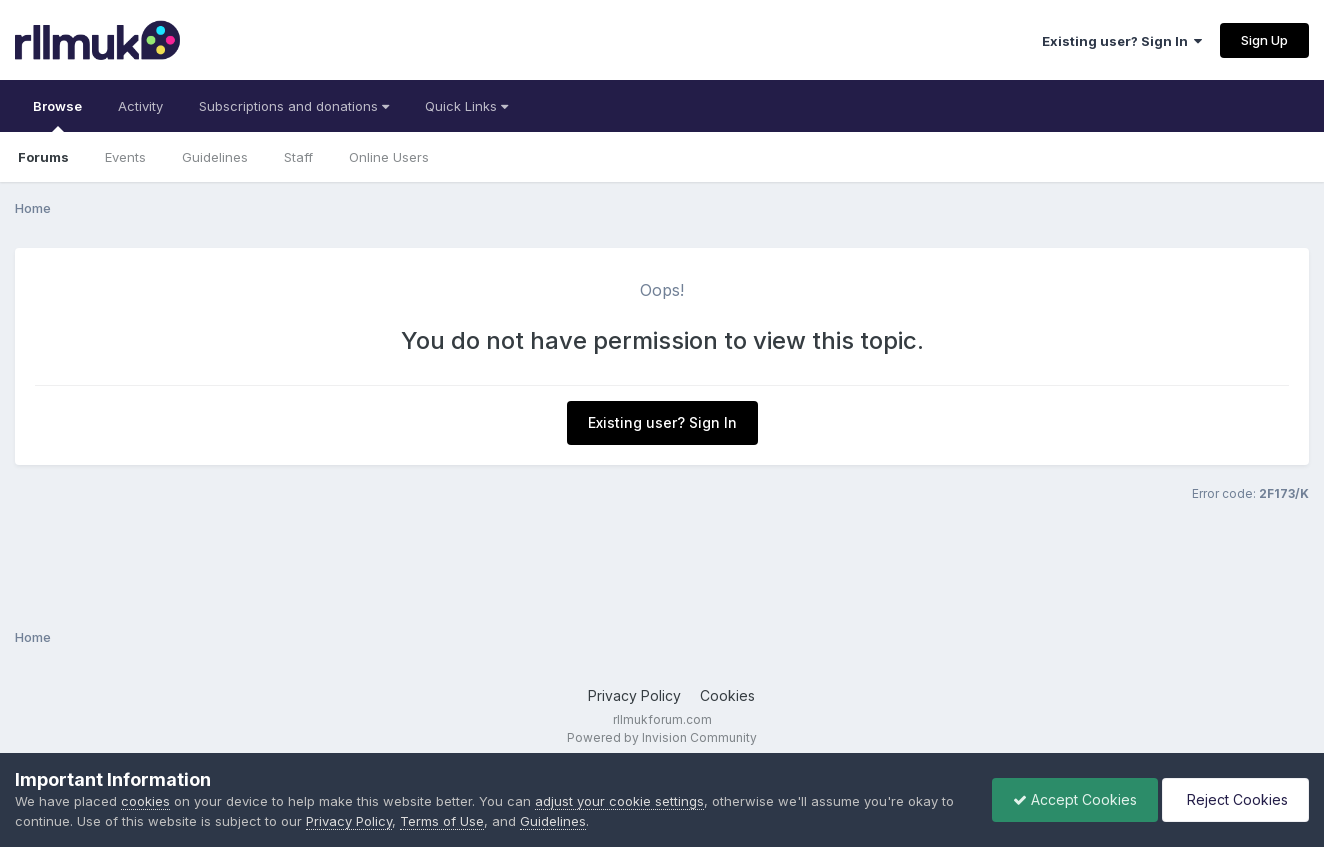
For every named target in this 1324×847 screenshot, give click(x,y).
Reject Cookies (1235, 799)
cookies (145, 801)
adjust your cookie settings (619, 801)
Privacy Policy (634, 695)
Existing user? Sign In (1122, 41)
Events (125, 157)
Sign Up (1264, 40)
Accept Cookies (1075, 799)
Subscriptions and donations (294, 106)
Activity (140, 106)
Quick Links (466, 106)
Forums (43, 157)
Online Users (389, 157)
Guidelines (215, 157)
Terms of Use (442, 821)
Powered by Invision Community (662, 737)
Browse (57, 115)
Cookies (727, 695)
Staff (298, 157)
